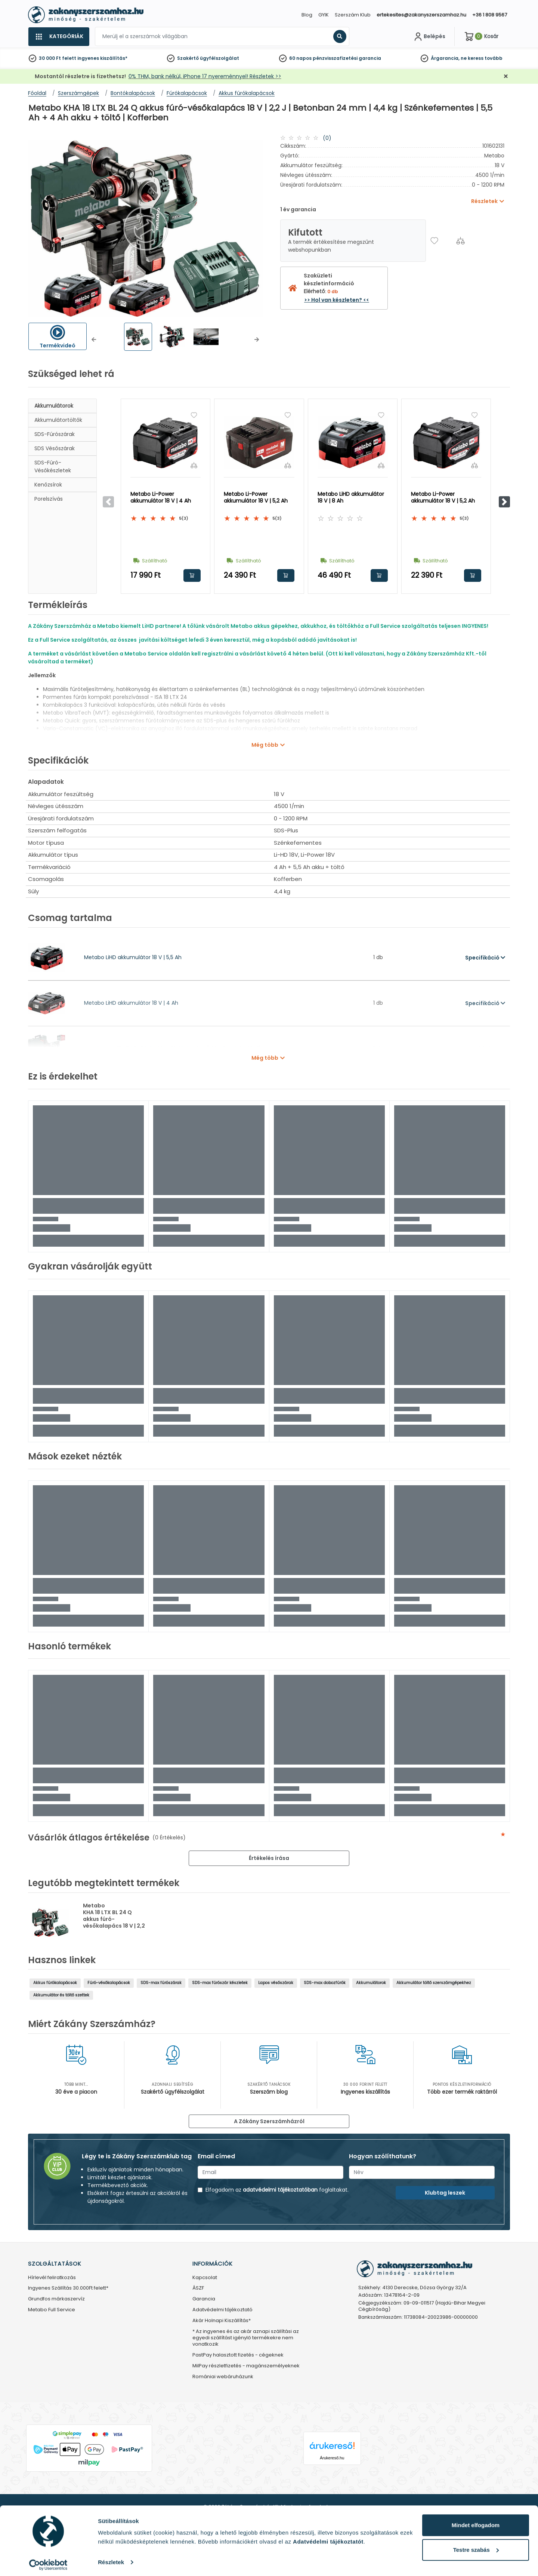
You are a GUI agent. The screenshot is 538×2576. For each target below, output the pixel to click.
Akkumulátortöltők (58, 420)
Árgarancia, (445, 58)
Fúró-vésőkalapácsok (108, 1983)
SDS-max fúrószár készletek (220, 1983)
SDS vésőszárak (54, 448)
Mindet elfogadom (476, 2521)
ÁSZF (198, 2288)
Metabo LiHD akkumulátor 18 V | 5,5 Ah (133, 957)
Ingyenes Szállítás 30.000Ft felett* (68, 2288)
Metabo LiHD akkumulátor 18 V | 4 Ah (131, 1003)
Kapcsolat (204, 2278)
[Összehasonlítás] (460, 240)
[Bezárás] (506, 76)
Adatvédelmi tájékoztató (222, 2310)
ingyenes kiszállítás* (102, 58)
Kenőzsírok (48, 484)
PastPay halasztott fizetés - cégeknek (238, 2355)
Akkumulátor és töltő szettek (61, 1995)
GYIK (323, 14)
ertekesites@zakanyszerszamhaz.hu (421, 14)
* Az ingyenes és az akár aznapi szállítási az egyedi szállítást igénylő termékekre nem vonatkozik (245, 2338)
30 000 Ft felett (57, 58)
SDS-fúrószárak (54, 434)
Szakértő (188, 58)
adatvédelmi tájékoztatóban (280, 2189)
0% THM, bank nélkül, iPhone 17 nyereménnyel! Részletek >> (205, 76)
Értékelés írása (269, 1858)
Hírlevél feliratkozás (52, 2278)
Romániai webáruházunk (222, 2377)
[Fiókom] (428, 36)
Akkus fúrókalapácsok (55, 1983)
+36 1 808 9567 (489, 14)
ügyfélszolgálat (219, 58)
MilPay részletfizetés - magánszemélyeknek (246, 2366)
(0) (327, 138)
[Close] (306, 9)
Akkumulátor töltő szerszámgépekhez (433, 1983)
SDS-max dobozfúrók (325, 1983)
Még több (264, 745)
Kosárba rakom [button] (192, 575)
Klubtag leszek (445, 2192)
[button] (93, 339)
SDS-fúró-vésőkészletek (52, 466)
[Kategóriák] (58, 36)
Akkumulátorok (53, 405)
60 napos (300, 58)
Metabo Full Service (51, 2310)
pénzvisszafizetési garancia (347, 58)
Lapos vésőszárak (275, 1983)
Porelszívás (48, 499)
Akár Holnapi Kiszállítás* (221, 2321)
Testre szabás (476, 2546)
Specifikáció (485, 957)
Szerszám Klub (353, 14)
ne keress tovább (482, 58)
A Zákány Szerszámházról (269, 2121)
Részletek (111, 2558)
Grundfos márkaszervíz (56, 2299)
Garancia (203, 2299)
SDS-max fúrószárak (161, 1983)
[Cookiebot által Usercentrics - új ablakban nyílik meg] (48, 2561)
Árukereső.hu (332, 2458)
